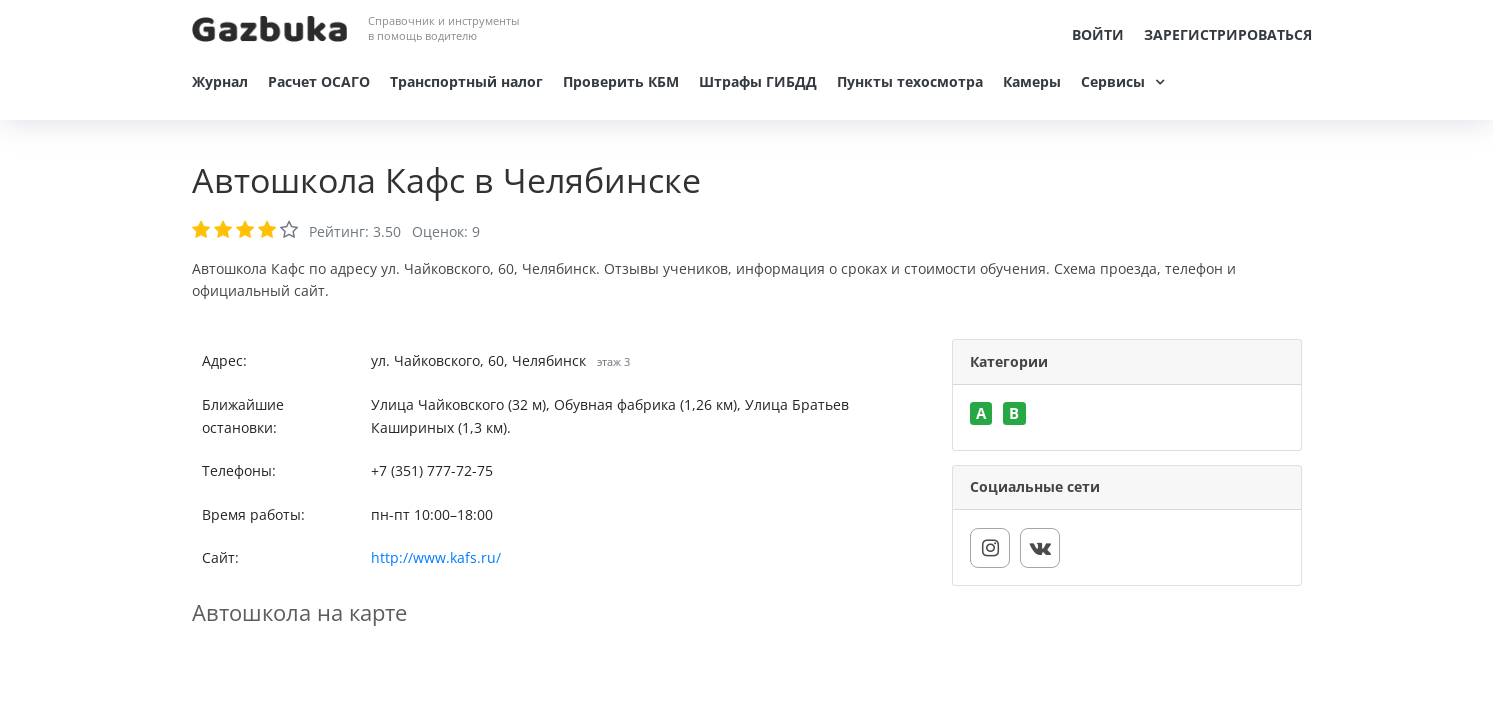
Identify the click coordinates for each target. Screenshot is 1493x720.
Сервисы (1113, 81)
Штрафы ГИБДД (758, 81)
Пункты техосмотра (910, 81)
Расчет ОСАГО (319, 81)
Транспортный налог (466, 81)
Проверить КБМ (621, 81)
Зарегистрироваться (1228, 34)
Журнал (220, 81)
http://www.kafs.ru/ (436, 557)
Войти (1098, 34)
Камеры (1032, 81)
